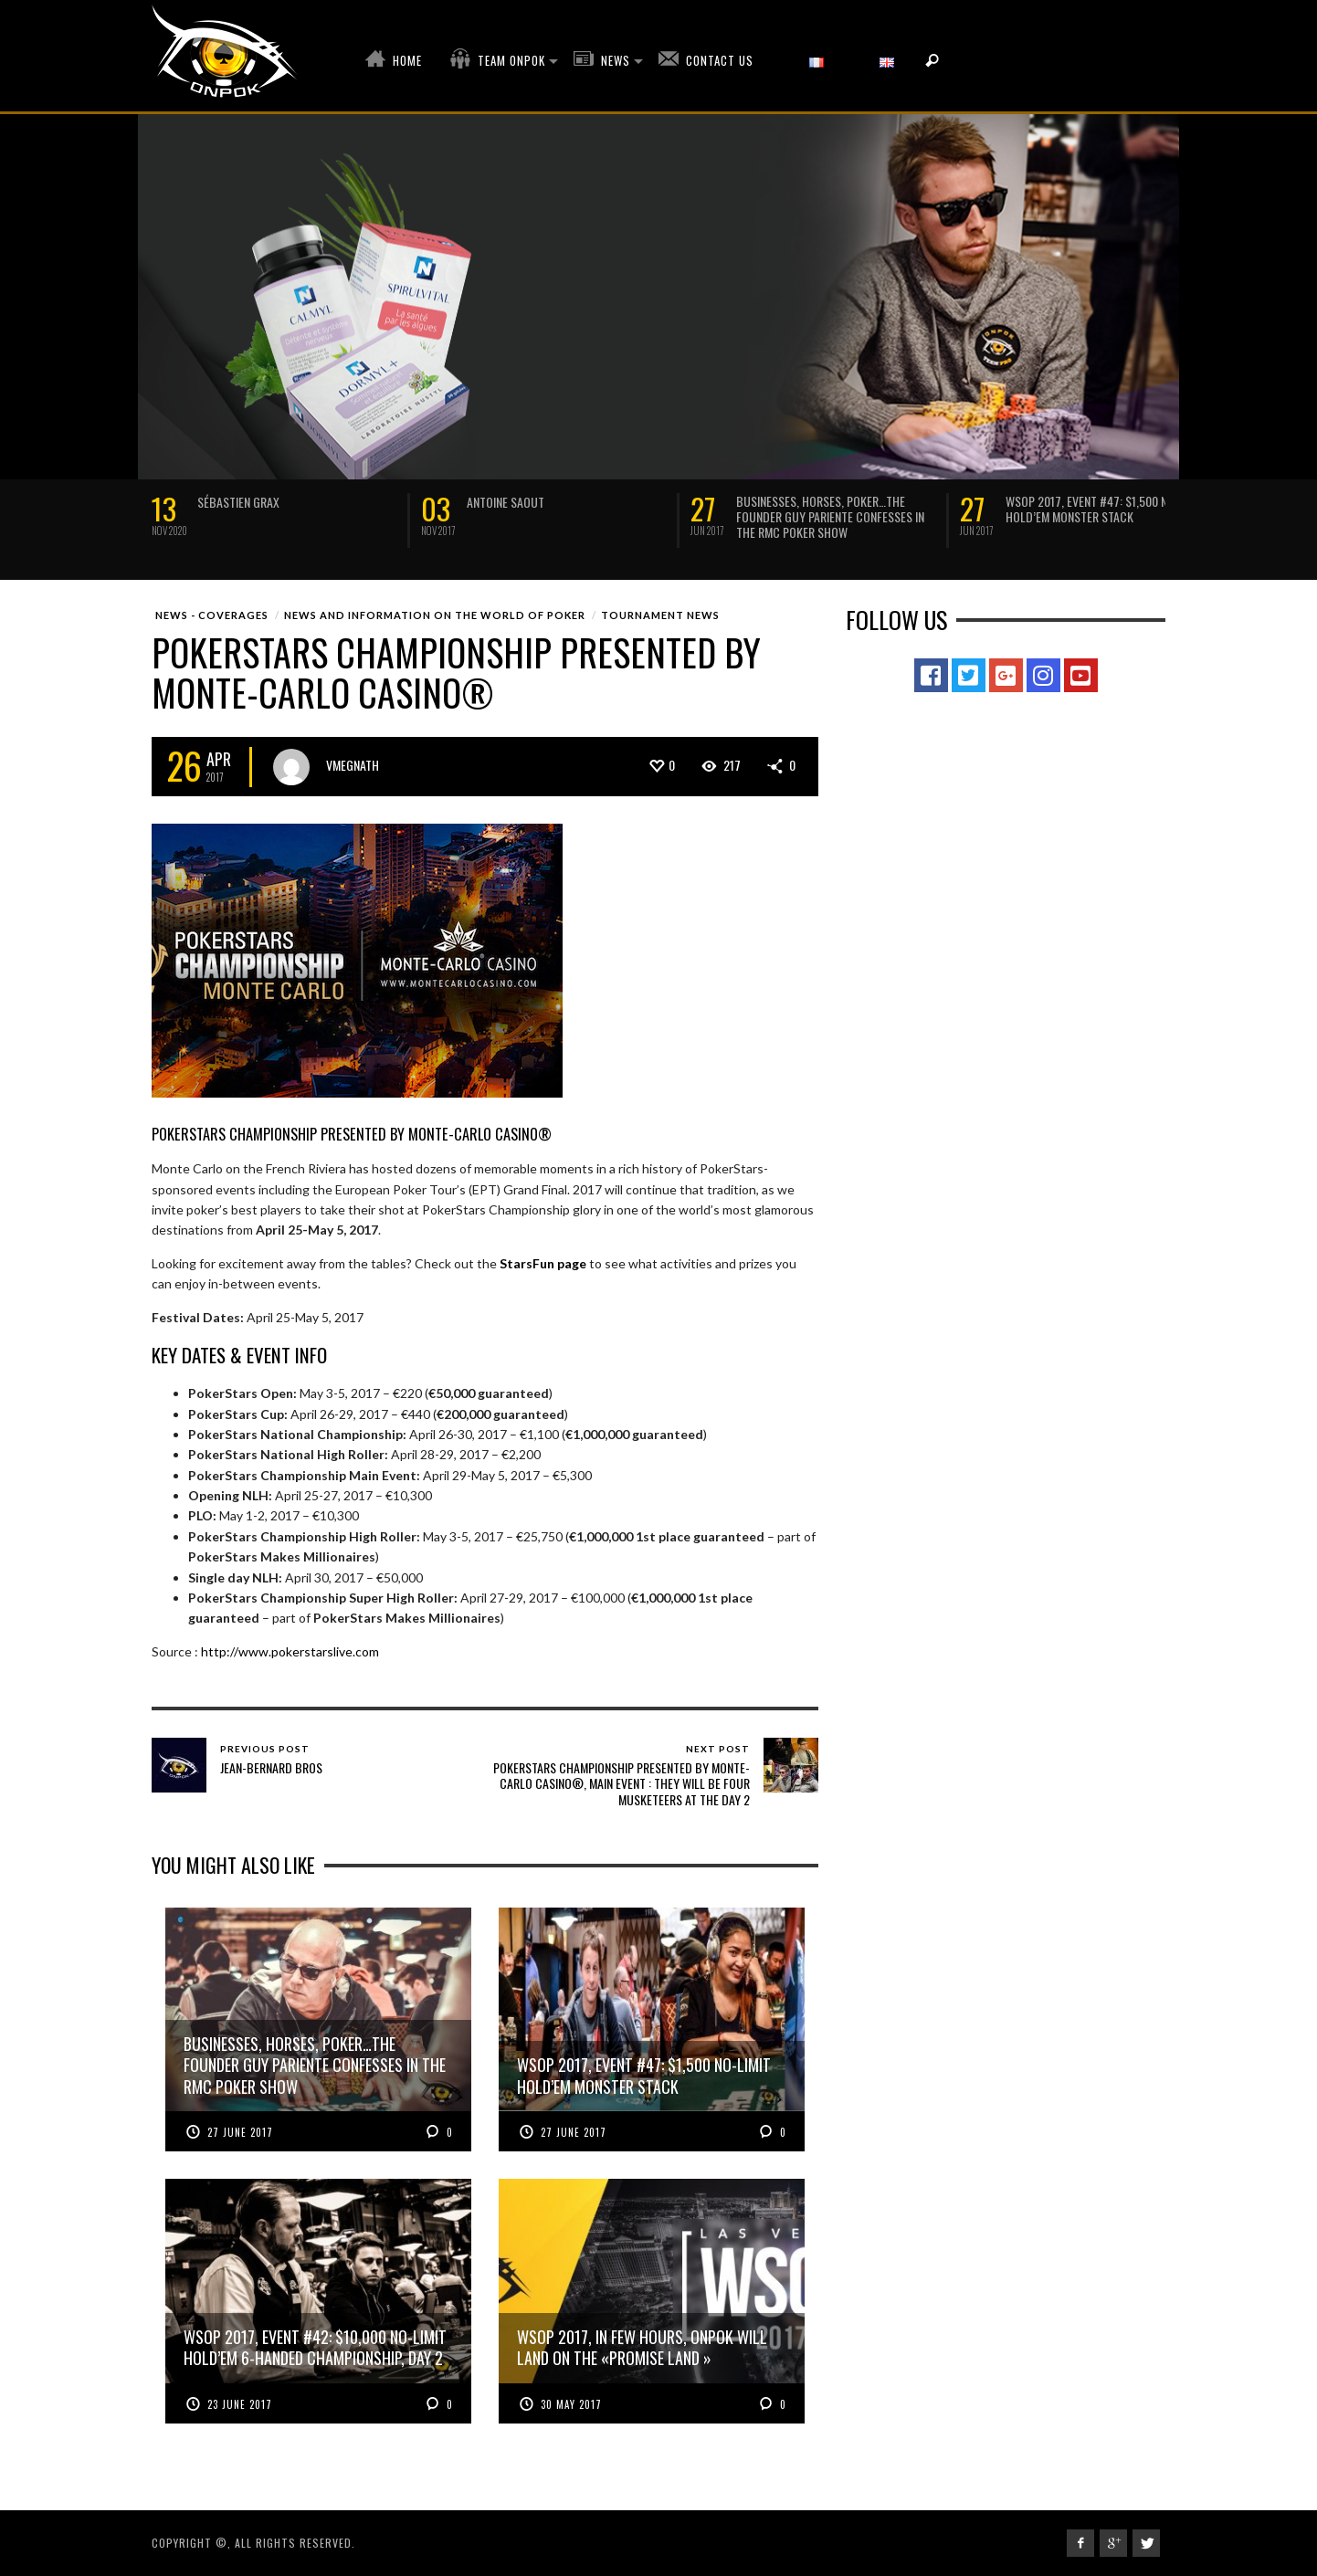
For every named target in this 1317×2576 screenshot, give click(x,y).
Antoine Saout (505, 502)
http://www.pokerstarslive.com (290, 1651)
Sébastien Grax (238, 502)
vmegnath (352, 764)
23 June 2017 (239, 2404)
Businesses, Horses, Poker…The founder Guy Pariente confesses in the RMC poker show (830, 516)
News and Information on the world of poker (434, 615)
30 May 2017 (571, 2404)
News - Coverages (212, 615)
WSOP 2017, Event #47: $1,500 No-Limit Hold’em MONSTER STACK (1105, 508)
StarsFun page (543, 1263)
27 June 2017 (240, 2132)
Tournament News (660, 615)
